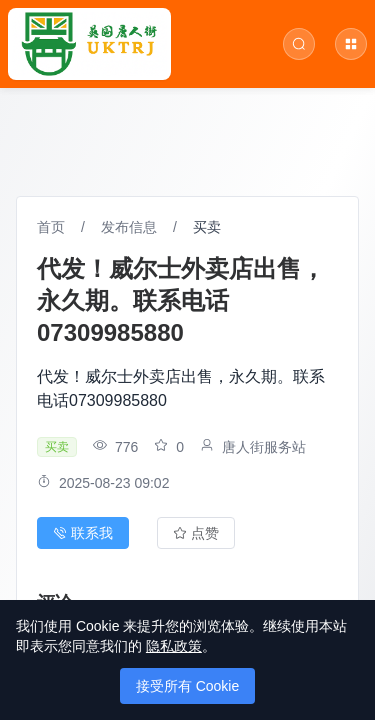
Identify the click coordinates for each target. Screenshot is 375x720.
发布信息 (129, 227)
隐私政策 (174, 646)
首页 (51, 227)
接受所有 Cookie (187, 686)
